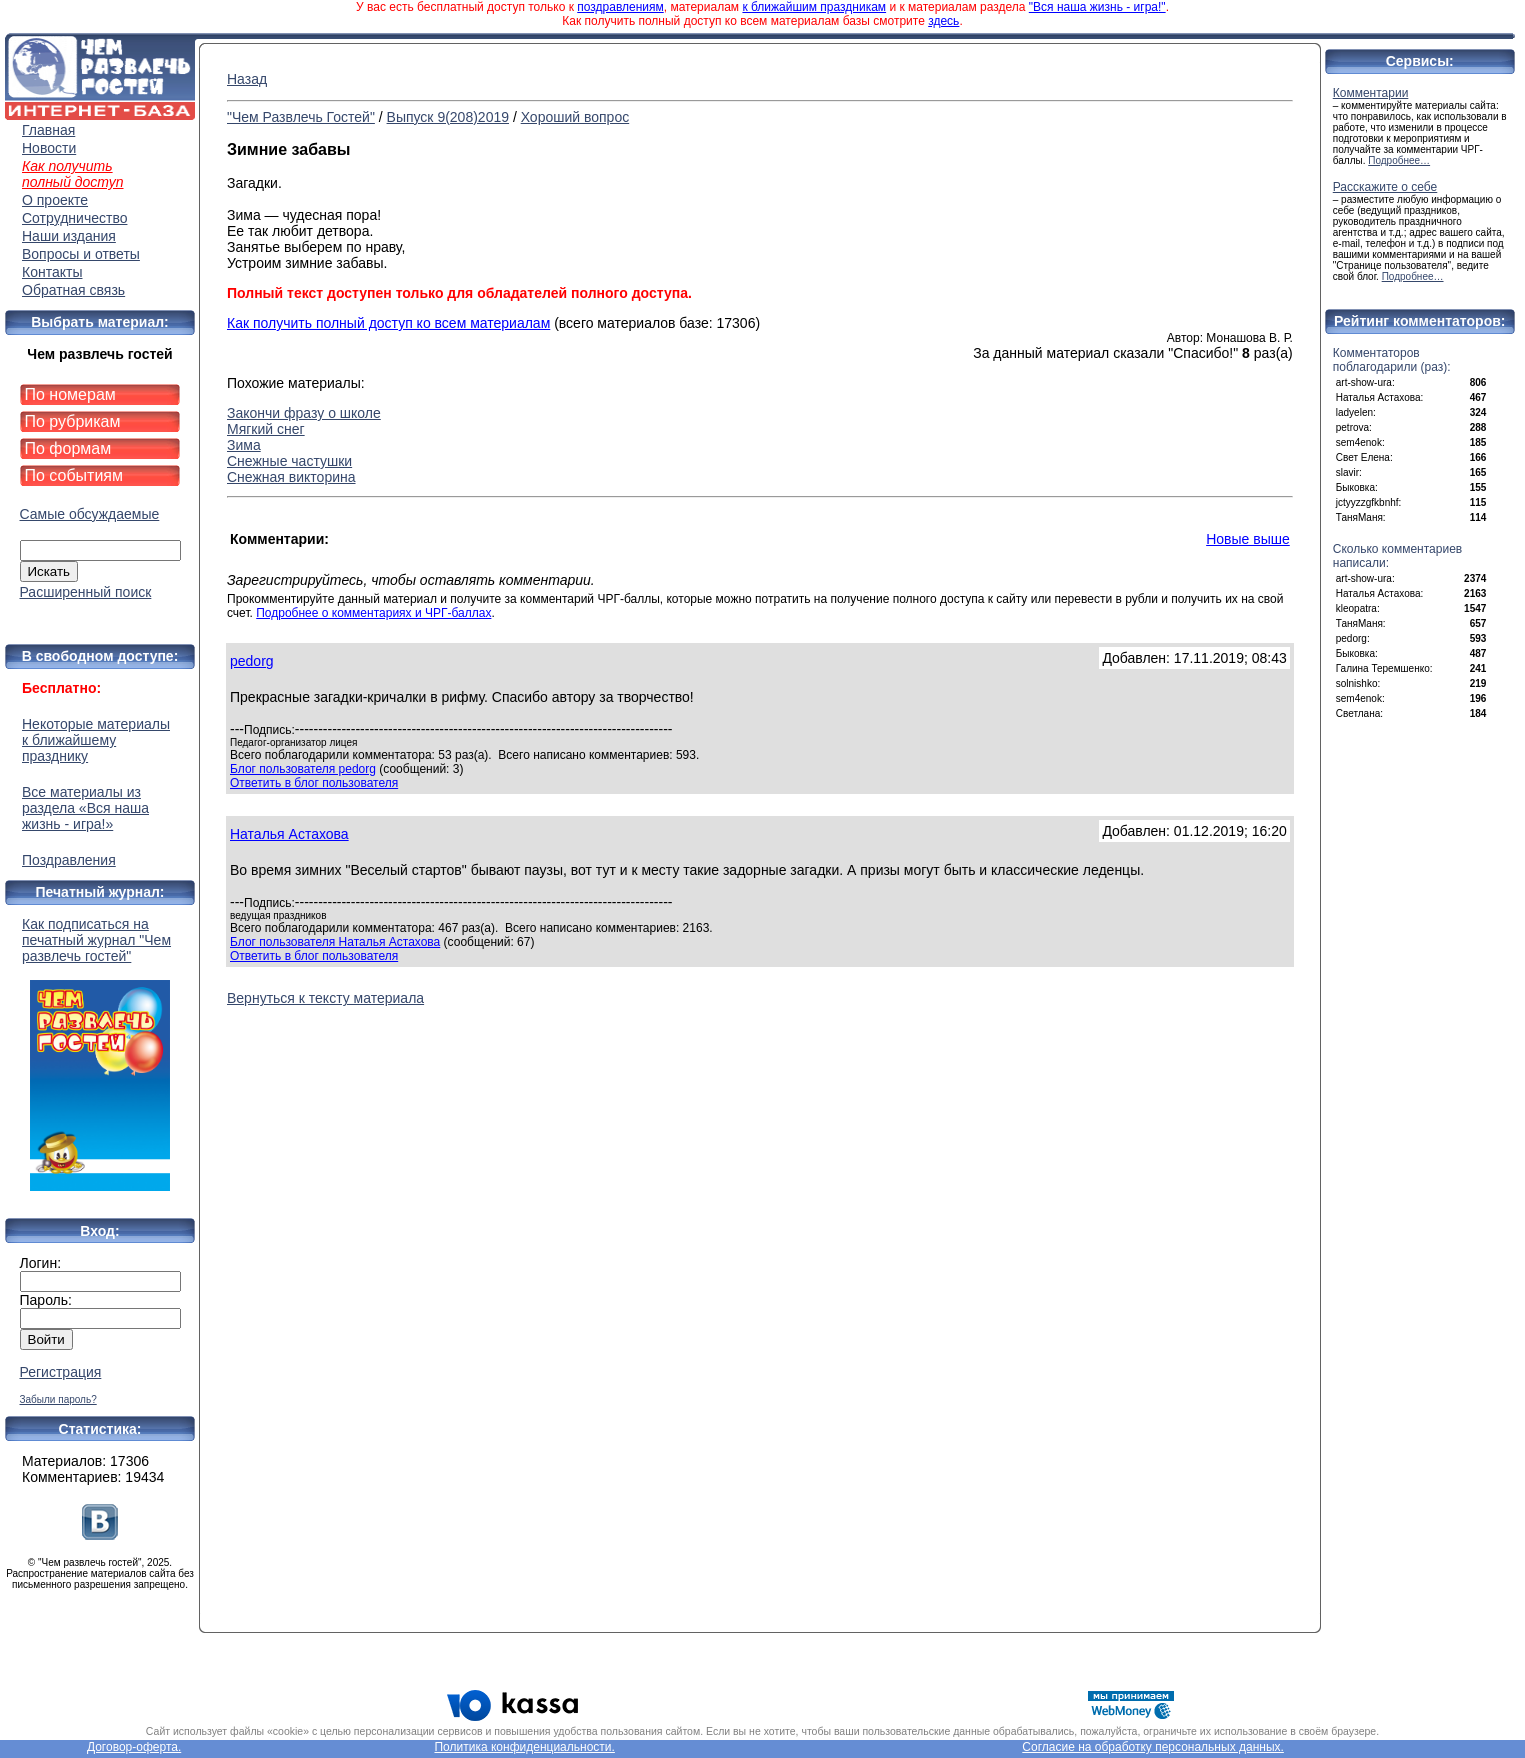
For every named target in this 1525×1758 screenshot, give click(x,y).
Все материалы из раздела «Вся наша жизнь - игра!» (85, 808)
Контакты (52, 272)
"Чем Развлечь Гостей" (301, 117)
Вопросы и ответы (81, 254)
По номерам (70, 394)
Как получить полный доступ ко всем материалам (388, 323)
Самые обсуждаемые (90, 514)
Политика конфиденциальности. (524, 1747)
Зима (244, 445)
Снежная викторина (291, 477)
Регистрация (61, 1372)
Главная (48, 130)
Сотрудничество (74, 218)
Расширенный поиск (86, 592)
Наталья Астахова (289, 834)
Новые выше (1248, 539)
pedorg (252, 661)
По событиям (74, 475)
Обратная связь (73, 290)
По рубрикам (73, 421)
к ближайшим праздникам (814, 7)
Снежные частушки (289, 461)
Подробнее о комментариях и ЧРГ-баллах (373, 613)
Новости (49, 148)
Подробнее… (1399, 160)
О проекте (55, 200)
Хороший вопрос (575, 117)
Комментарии (1371, 93)
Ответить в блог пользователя (314, 783)
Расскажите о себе (1385, 187)
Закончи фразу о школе (304, 413)
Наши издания (69, 236)
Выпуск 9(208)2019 (448, 117)
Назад (247, 79)
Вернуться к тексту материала (325, 998)
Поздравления (69, 860)
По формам (68, 448)
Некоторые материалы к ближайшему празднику (96, 740)
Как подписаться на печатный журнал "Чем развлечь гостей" (100, 1053)
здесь (943, 21)
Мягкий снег (266, 429)
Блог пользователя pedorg (303, 769)
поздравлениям (620, 7)
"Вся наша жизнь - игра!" (1097, 7)
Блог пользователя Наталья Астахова (335, 942)
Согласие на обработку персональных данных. (1153, 1747)
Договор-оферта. (134, 1747)
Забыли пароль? (58, 1399)
